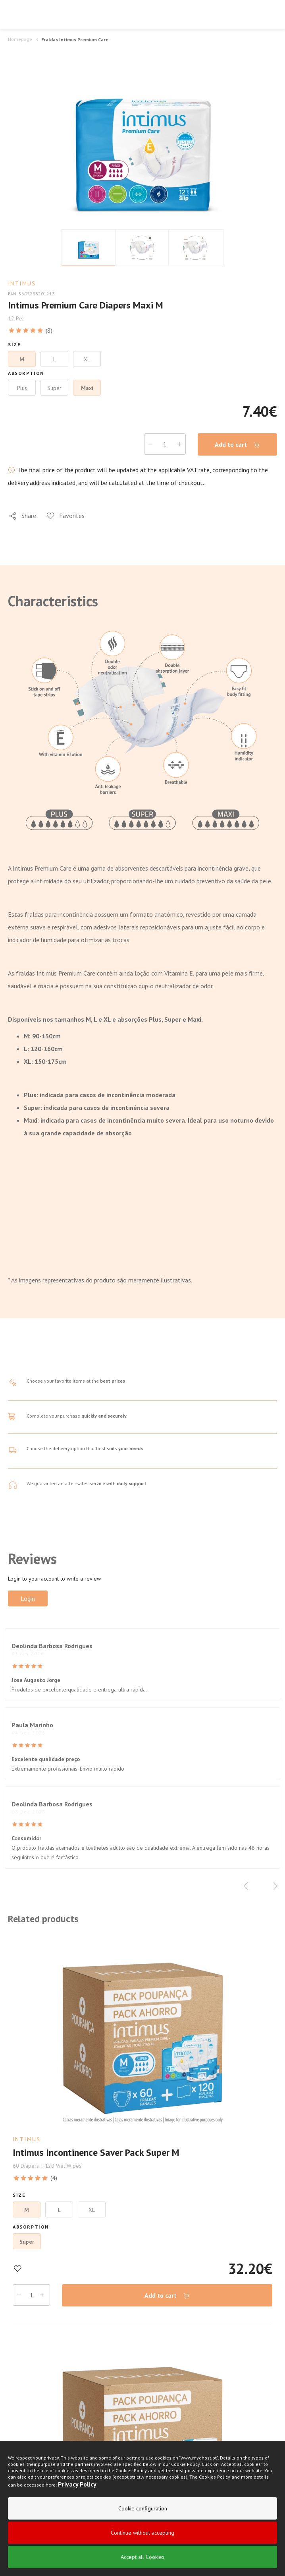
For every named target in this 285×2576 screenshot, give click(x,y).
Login (28, 1598)
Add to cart (237, 444)
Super (54, 388)
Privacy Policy (77, 2484)
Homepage (20, 39)
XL (87, 359)
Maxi (87, 388)
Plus (22, 388)
